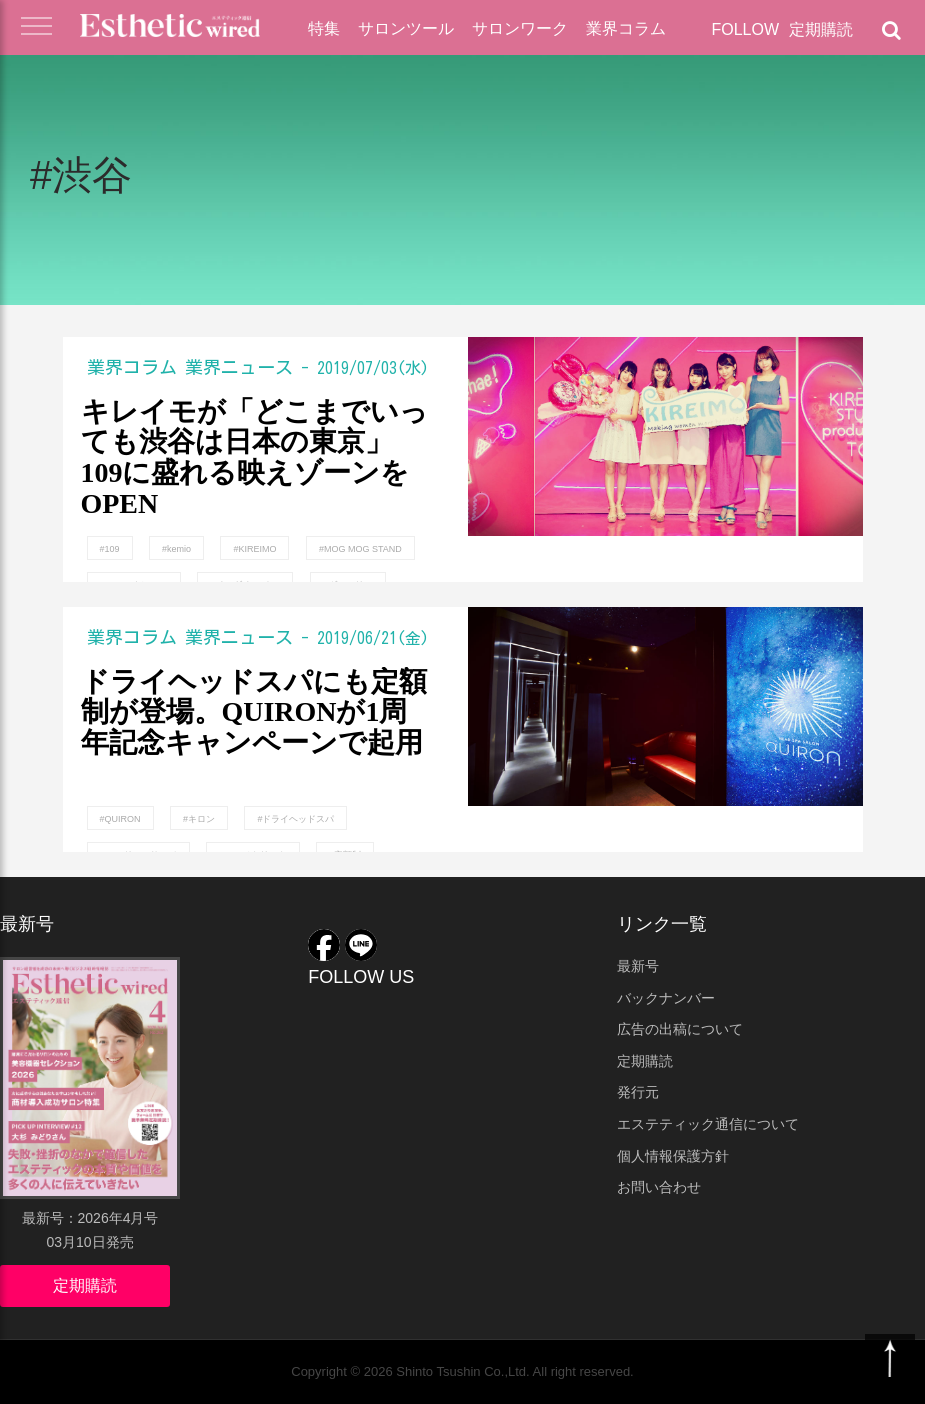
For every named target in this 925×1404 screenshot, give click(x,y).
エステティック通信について (708, 1124)
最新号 (638, 966)
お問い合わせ (659, 1187)
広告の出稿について (680, 1029)
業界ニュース (239, 367)
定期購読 (821, 29)
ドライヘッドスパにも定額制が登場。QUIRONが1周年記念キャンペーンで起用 (254, 713)
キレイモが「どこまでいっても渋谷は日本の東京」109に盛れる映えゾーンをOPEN (254, 457)
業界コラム (626, 28)
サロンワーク (520, 28)
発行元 (638, 1092)
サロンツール (406, 28)
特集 (324, 28)
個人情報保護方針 (673, 1156)
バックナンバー (666, 998)
